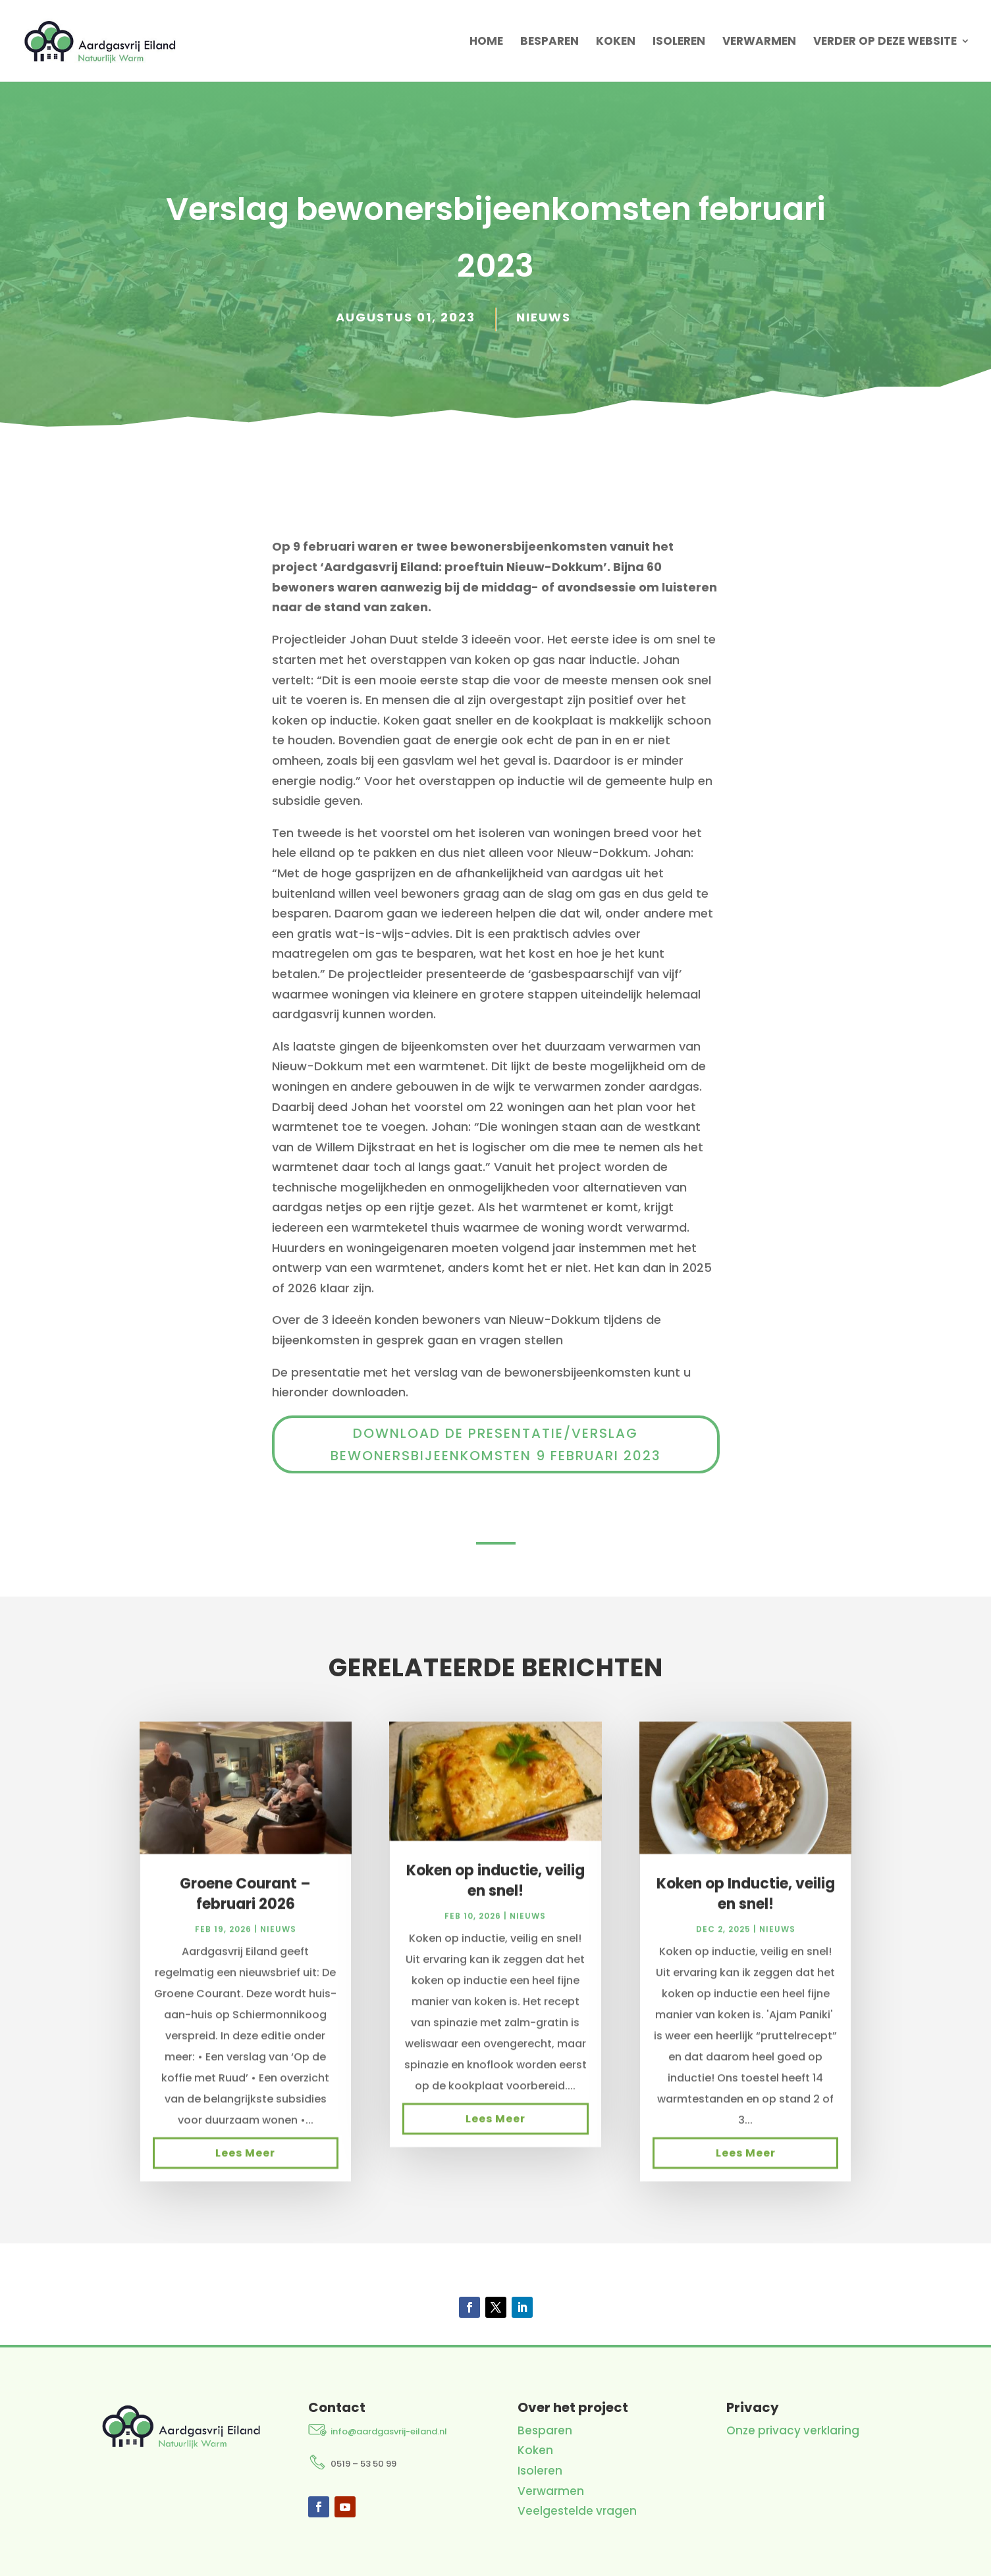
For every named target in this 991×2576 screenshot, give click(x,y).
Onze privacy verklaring (792, 2430)
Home (486, 42)
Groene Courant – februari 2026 (245, 1908)
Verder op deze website (885, 42)
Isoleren (679, 42)
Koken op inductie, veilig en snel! (495, 1895)
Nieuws (543, 317)
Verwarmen (759, 42)
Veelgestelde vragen (577, 2511)
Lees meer (245, 2168)
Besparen (549, 42)
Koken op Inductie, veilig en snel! (745, 1908)
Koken (615, 42)
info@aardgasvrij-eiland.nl (389, 2431)
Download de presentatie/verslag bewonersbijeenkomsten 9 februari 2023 (496, 1444)
